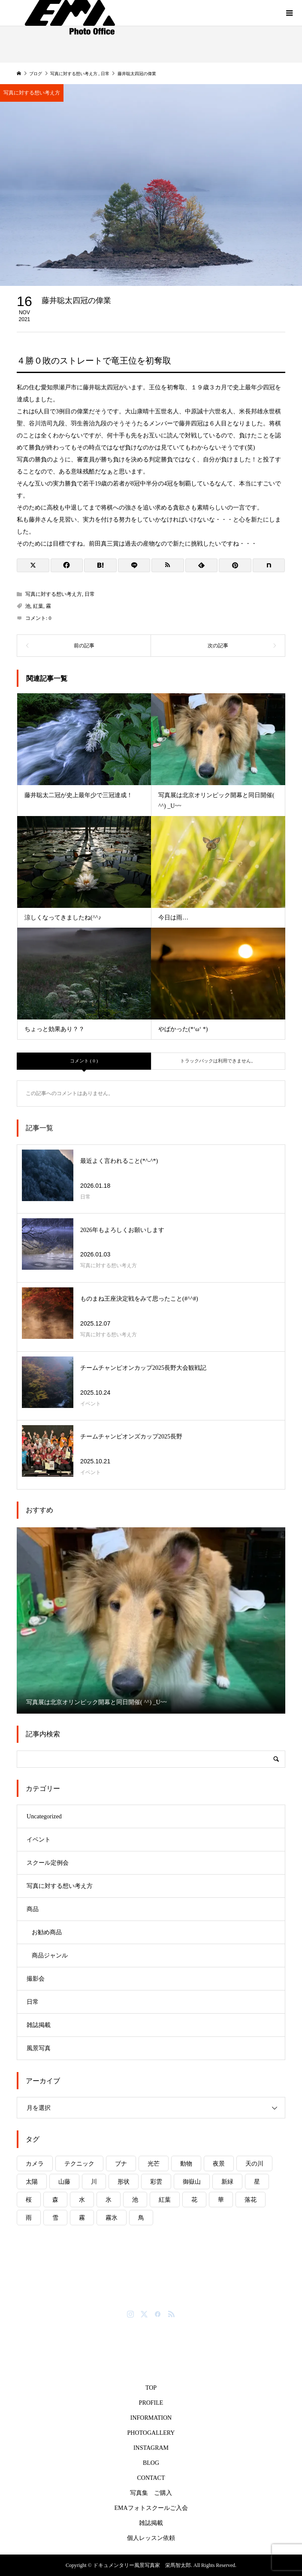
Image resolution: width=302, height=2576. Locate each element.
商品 (33, 1909)
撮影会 (36, 1978)
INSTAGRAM (151, 2448)
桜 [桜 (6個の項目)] (29, 2200)
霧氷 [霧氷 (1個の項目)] (112, 2218)
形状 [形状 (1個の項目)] (124, 2182)
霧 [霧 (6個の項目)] (82, 2218)
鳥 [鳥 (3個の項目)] (141, 2218)
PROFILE (151, 2403)
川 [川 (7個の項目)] (94, 2182)
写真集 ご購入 (151, 2493)
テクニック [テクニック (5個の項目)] (79, 2163)
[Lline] (134, 565)
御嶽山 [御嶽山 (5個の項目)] (192, 2182)
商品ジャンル (50, 1955)
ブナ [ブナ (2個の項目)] (121, 2163)
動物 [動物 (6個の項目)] (186, 2163)
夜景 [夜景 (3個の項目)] (219, 2163)
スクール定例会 (48, 1863)
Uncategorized (44, 1816)
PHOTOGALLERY (151, 2433)
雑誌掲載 (39, 2025)
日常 (90, 594)
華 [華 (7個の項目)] (221, 2200)
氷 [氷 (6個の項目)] (109, 2200)
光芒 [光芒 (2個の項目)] (154, 2163)
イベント (39, 1839)
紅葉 (38, 606)
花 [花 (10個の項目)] (194, 2200)
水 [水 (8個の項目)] (82, 2200)
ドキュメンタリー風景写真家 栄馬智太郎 (151, 2297)
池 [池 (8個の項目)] (135, 2200)
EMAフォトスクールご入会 (150, 2508)
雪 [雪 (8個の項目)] (55, 2218)
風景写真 (39, 2048)
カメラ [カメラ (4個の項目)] (35, 2163)
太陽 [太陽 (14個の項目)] (32, 2182)
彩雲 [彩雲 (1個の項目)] (156, 2182)
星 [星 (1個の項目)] (257, 2182)
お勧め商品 (47, 1932)
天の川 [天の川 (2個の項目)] (254, 2163)
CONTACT (151, 2478)
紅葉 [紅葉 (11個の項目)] (165, 2200)
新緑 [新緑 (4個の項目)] (227, 2182)
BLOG (151, 2463)
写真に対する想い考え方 (53, 594)
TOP (151, 2388)
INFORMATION (151, 2418)
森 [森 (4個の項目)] (55, 2200)
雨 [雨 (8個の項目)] (29, 2218)
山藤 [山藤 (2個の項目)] (64, 2182)
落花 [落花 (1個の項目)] (251, 2200)
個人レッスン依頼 (151, 2538)
